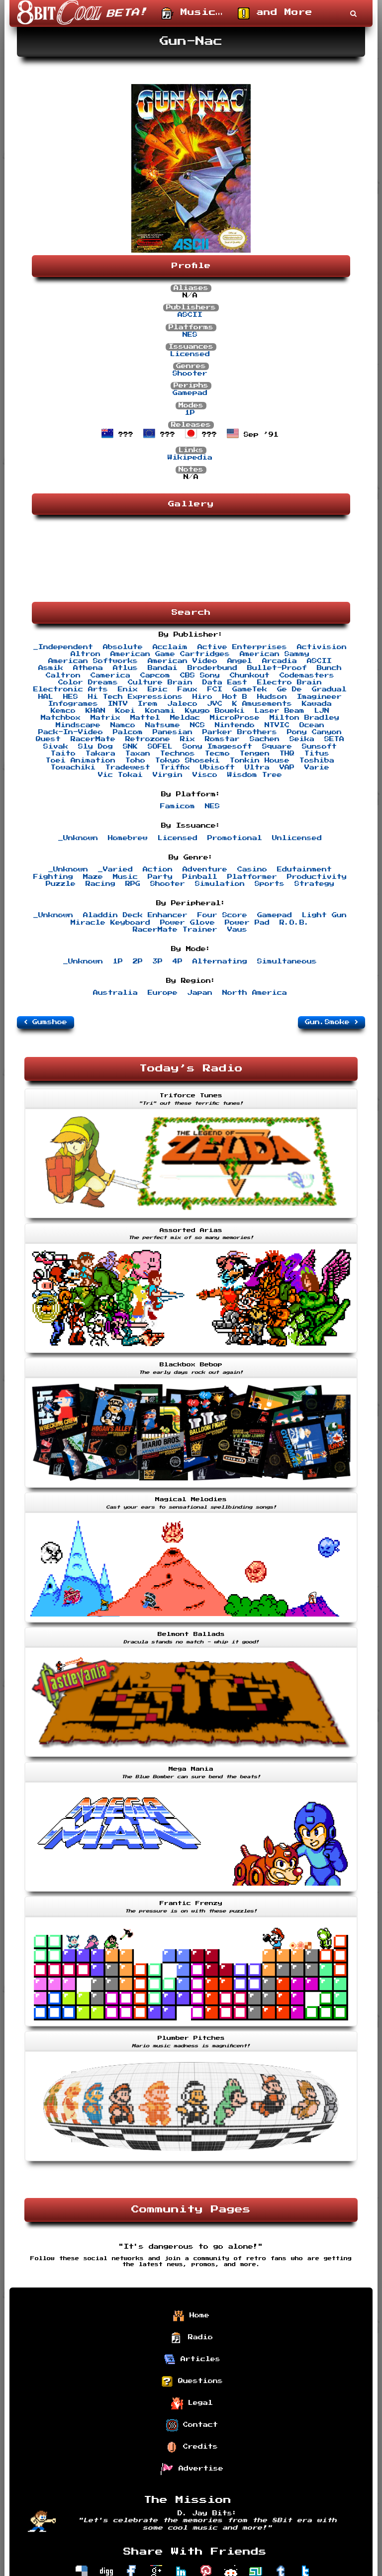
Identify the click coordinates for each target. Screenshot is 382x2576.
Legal (192, 2403)
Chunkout (250, 675)
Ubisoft (217, 767)
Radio (192, 2338)
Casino (252, 869)
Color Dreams (88, 682)
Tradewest (127, 767)
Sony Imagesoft (217, 746)
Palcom (128, 732)
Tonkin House (259, 760)
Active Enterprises (242, 647)
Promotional (234, 838)
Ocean (311, 725)
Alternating (219, 961)
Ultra (257, 767)
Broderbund (212, 668)
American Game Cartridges (170, 654)
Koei (125, 710)
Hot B (234, 696)
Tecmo (217, 753)
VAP (287, 767)
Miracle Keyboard (110, 922)
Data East (224, 682)
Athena (88, 668)
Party (160, 876)
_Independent (63, 647)
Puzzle (61, 883)
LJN (321, 710)
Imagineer (319, 696)
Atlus (125, 668)
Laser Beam (279, 710)
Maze (93, 876)
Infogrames (73, 703)
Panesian (172, 732)
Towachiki (73, 767)
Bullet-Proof (277, 668)
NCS (197, 725)
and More (275, 13)
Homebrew (128, 838)
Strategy (314, 883)
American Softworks (93, 661)
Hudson (272, 696)
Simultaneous (287, 961)
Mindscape (78, 725)
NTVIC (277, 725)
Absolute (123, 647)
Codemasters (307, 675)
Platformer (252, 876)
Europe (163, 992)
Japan (200, 992)
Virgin (168, 774)
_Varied (115, 869)
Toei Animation (80, 760)
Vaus (237, 929)
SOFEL (160, 746)
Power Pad (247, 922)
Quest (48, 739)
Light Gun (324, 915)
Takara (100, 753)
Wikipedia (190, 457)
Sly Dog (95, 746)
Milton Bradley (304, 717)
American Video (182, 661)
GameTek (249, 689)
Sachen (265, 739)
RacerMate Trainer (175, 929)
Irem (148, 703)
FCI (214, 689)
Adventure (205, 869)
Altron (85, 654)
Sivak (55, 746)
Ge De (289, 689)
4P (178, 961)
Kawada (317, 703)
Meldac (185, 717)
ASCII (190, 314)
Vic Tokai (120, 774)
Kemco (63, 710)
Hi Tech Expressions (135, 696)
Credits (192, 2447)
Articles (192, 2360)
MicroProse (235, 717)
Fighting (53, 876)
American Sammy (274, 654)
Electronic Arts (70, 689)
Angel (239, 661)
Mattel (145, 717)
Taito (63, 753)
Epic (158, 689)
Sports (270, 883)
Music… (192, 13)
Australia (115, 992)
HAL (45, 696)
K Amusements (262, 703)
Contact (192, 2425)
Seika (301, 739)
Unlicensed (297, 838)
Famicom (177, 806)
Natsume (162, 725)
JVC (214, 703)
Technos (177, 753)
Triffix (175, 767)
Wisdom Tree (254, 774)
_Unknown (78, 838)
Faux (187, 689)
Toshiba (316, 760)
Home (191, 2316)
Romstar (222, 739)
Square (277, 746)
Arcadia (279, 661)
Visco (204, 774)
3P (158, 961)
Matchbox (61, 717)
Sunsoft (319, 746)
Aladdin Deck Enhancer (135, 915)
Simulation (220, 883)
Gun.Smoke (331, 1022)
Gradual (329, 689)
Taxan (137, 753)
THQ (287, 753)
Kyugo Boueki (215, 710)
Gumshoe (45, 1022)
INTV (118, 703)
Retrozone (147, 739)
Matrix (105, 717)
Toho (135, 760)
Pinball (200, 876)
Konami (160, 710)
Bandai (163, 668)
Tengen (255, 753)
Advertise (192, 2469)
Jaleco (182, 703)
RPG (132, 883)
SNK (130, 746)
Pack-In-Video (70, 732)
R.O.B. (294, 922)
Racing (100, 883)
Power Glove (187, 922)
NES (190, 334)
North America (254, 992)
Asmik (50, 668)
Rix (187, 739)
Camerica (110, 675)
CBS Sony (200, 675)
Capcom (155, 675)
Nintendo (235, 725)
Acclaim (170, 647)
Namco (122, 725)
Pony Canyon (314, 732)
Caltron (63, 675)
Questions (192, 2381)
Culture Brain (160, 682)
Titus (316, 753)
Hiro (202, 696)
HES (70, 696)
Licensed (190, 354)
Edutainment (304, 869)
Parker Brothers (239, 732)
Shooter (190, 373)
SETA (334, 739)
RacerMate (93, 739)
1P (190, 412)
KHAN (95, 710)
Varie (316, 767)
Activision (322, 647)
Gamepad (190, 392)
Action (158, 869)
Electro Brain (289, 682)
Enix (128, 689)
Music (125, 876)
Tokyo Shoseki (187, 760)
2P (138, 961)
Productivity (317, 876)
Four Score (222, 915)
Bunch (329, 668)
